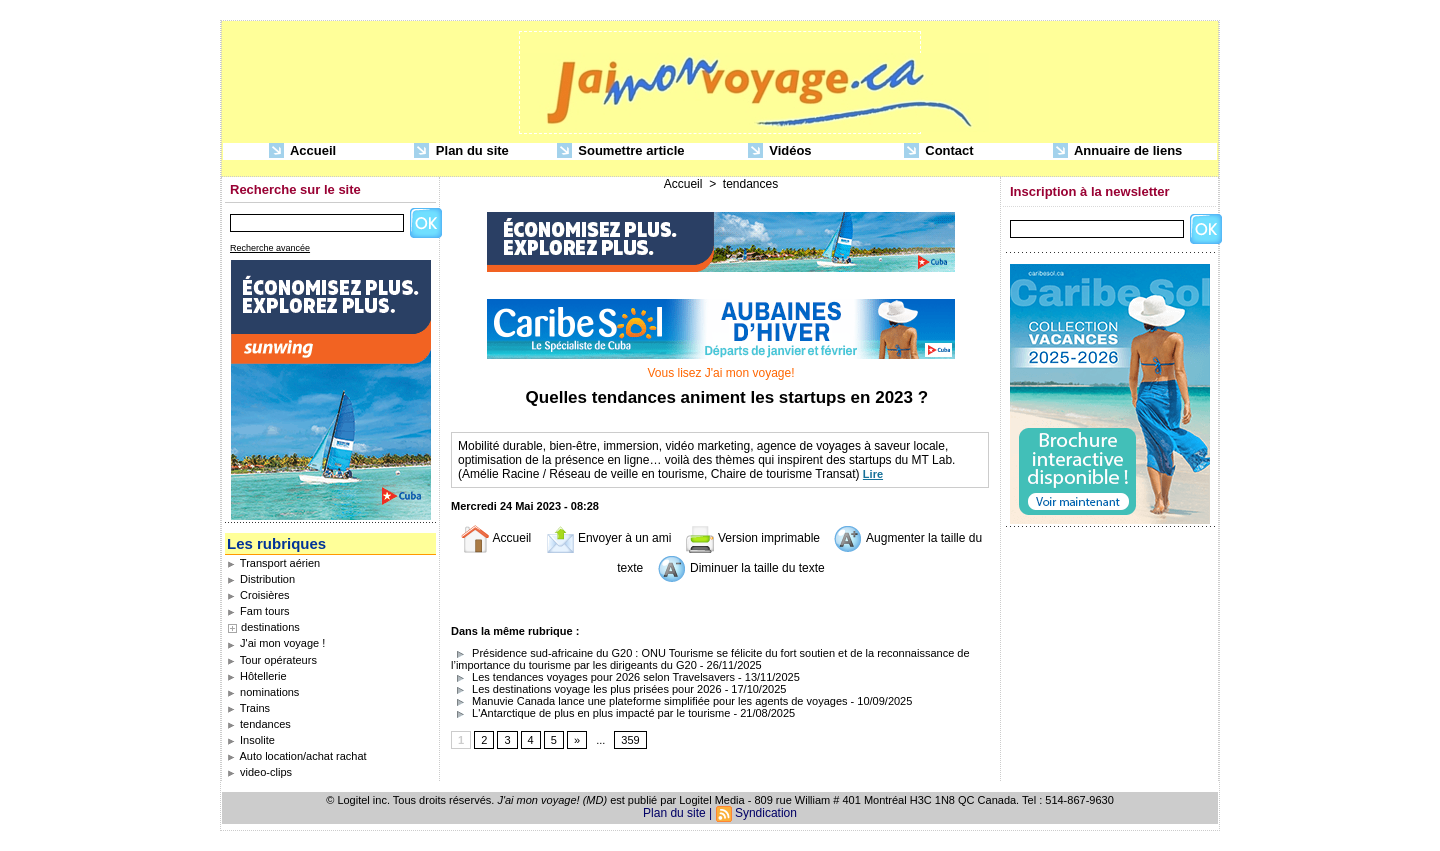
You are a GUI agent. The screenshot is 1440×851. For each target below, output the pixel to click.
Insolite (251, 740)
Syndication (766, 813)
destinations (270, 627)
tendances (259, 724)
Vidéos (780, 151)
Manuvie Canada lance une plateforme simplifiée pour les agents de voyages (649, 701)
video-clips (259, 772)
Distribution (261, 579)
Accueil (302, 151)
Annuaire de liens (1118, 151)
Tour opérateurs (272, 660)
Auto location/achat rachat (297, 756)
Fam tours (258, 611)
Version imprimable (752, 538)
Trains (248, 708)
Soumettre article (621, 151)
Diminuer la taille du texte (741, 568)
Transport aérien (273, 563)
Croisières (258, 595)
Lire (873, 474)
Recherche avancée (270, 248)
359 (630, 740)
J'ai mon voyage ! (276, 643)
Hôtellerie (257, 676)
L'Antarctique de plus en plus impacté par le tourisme (590, 713)
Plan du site (461, 151)
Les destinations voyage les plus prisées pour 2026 (586, 689)
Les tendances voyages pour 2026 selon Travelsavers (593, 677)
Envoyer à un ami (608, 538)
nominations (263, 692)
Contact (939, 151)
